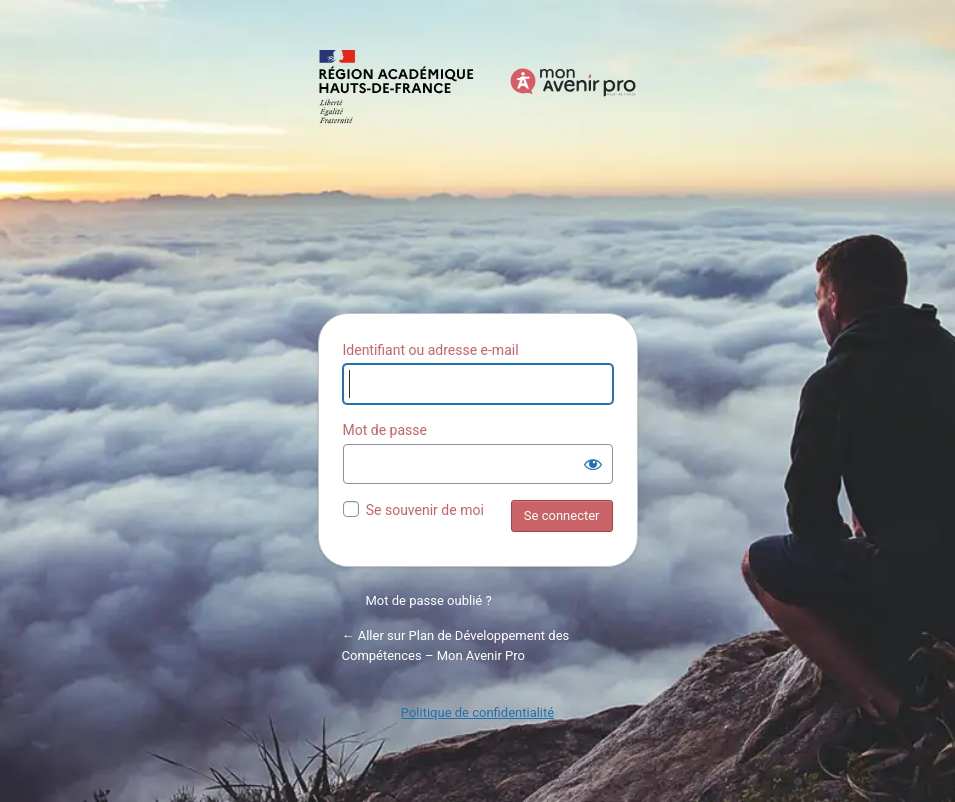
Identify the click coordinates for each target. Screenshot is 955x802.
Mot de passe (385, 430)
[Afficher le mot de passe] (593, 464)
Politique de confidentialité (477, 712)
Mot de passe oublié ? (429, 600)
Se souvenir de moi (425, 510)
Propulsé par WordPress (478, 170)
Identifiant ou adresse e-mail (431, 350)
